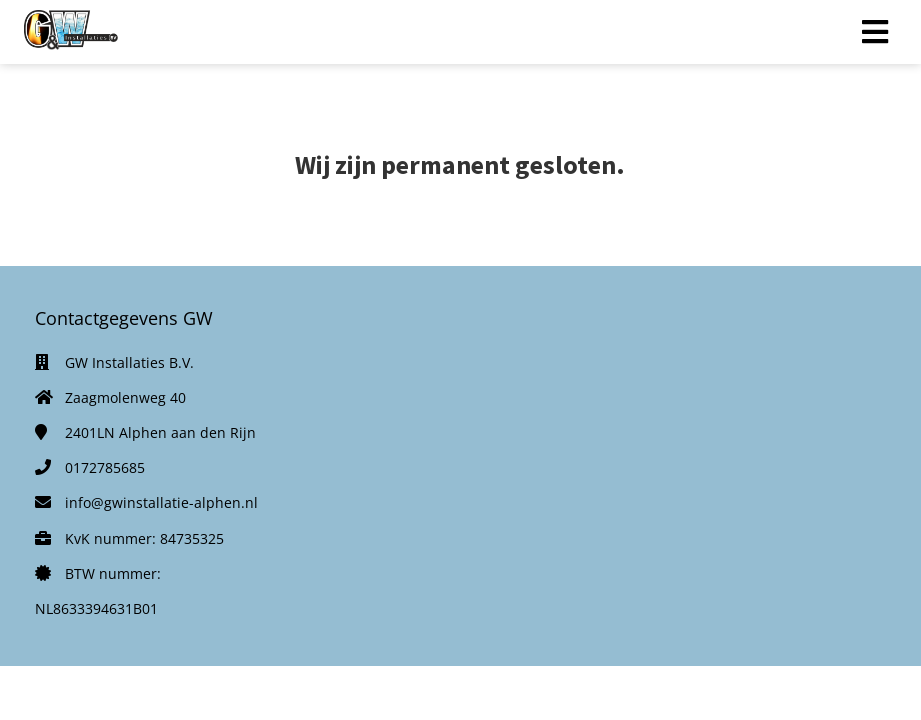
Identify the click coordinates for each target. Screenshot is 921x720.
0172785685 (105, 467)
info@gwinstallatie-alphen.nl (161, 502)
